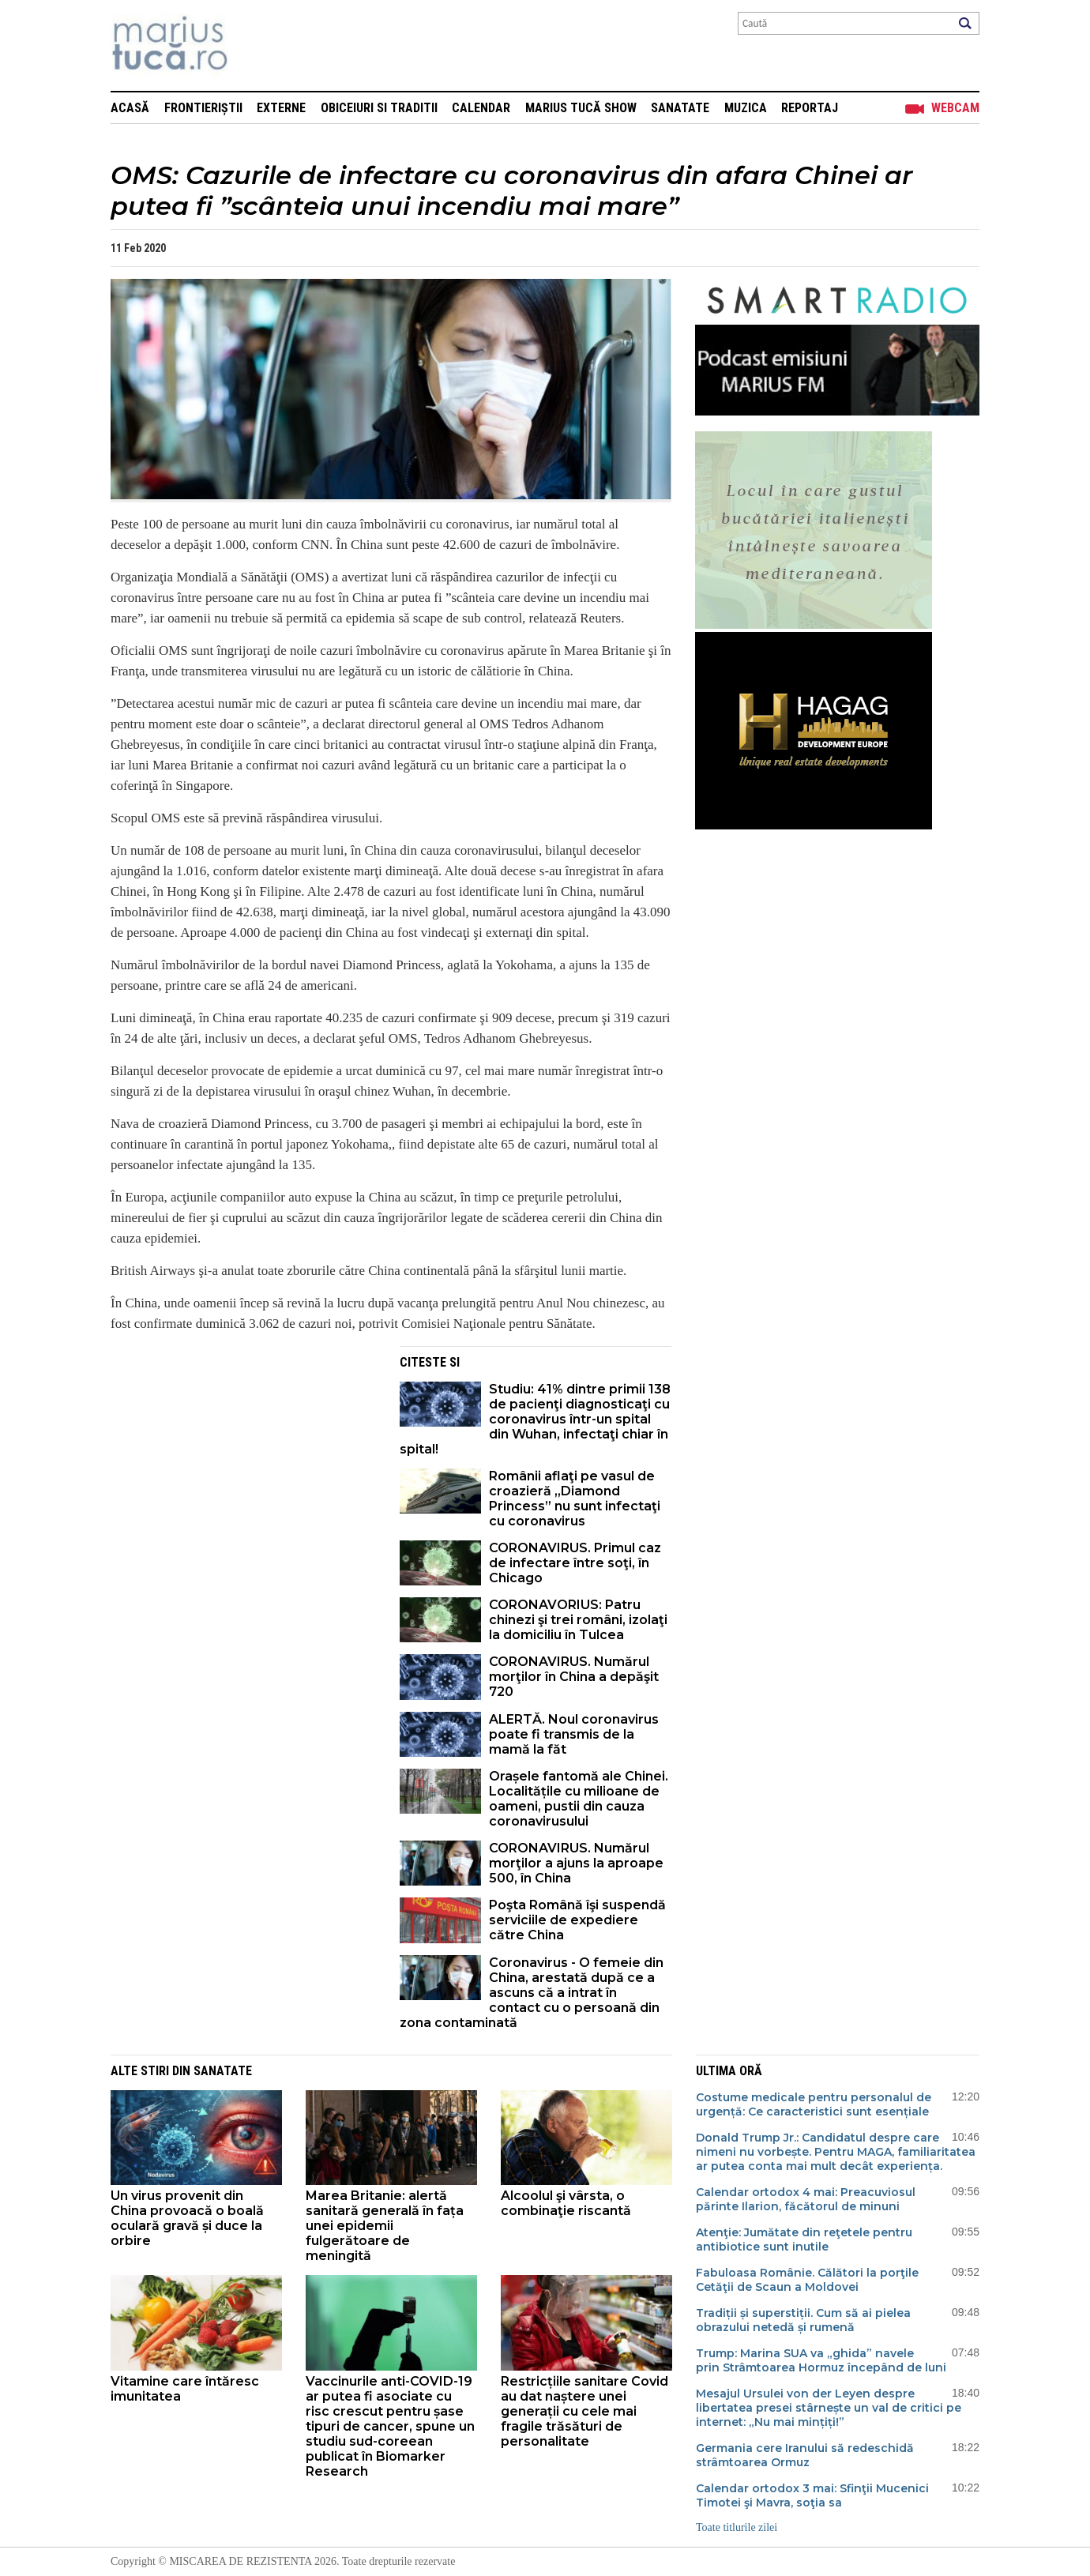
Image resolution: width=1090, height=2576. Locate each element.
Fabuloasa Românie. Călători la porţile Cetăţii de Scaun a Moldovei (807, 2280)
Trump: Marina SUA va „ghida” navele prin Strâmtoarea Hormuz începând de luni (821, 2360)
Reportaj (809, 107)
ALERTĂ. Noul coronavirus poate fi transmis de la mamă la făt (574, 1734)
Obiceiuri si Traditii (379, 107)
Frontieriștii (203, 107)
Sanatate (680, 107)
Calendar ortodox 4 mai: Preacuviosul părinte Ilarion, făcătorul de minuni (805, 2199)
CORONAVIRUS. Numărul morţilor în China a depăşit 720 (574, 1676)
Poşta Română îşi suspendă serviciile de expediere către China (577, 1919)
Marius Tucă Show (581, 107)
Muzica (745, 107)
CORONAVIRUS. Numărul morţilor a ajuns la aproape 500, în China (576, 1863)
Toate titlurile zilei (736, 2527)
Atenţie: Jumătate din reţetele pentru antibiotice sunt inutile (804, 2239)
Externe (281, 107)
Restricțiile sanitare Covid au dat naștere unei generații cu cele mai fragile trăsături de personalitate (584, 2411)
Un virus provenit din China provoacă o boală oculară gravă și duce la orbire (187, 2218)
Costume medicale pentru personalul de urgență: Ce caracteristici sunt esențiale (814, 2104)
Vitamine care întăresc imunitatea (185, 2389)
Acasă (130, 107)
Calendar (481, 107)
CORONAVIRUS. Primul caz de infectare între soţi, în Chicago (575, 1562)
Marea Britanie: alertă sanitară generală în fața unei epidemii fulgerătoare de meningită (385, 2225)
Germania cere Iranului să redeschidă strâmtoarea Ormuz (805, 2455)
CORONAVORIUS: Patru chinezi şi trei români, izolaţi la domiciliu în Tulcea (578, 1619)
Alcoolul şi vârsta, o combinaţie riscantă (566, 2203)
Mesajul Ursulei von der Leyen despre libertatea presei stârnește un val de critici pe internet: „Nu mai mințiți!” (828, 2407)
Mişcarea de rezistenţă (255, 45)
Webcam (955, 107)
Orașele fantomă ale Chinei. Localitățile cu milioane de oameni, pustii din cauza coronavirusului (578, 1799)
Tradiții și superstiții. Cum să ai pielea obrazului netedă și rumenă (803, 2320)
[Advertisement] (243, 1456)
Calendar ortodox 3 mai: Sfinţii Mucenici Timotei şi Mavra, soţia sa (812, 2495)
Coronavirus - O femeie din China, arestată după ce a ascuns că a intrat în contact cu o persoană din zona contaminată (531, 1992)
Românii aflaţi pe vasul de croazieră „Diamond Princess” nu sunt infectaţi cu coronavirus (574, 1499)
